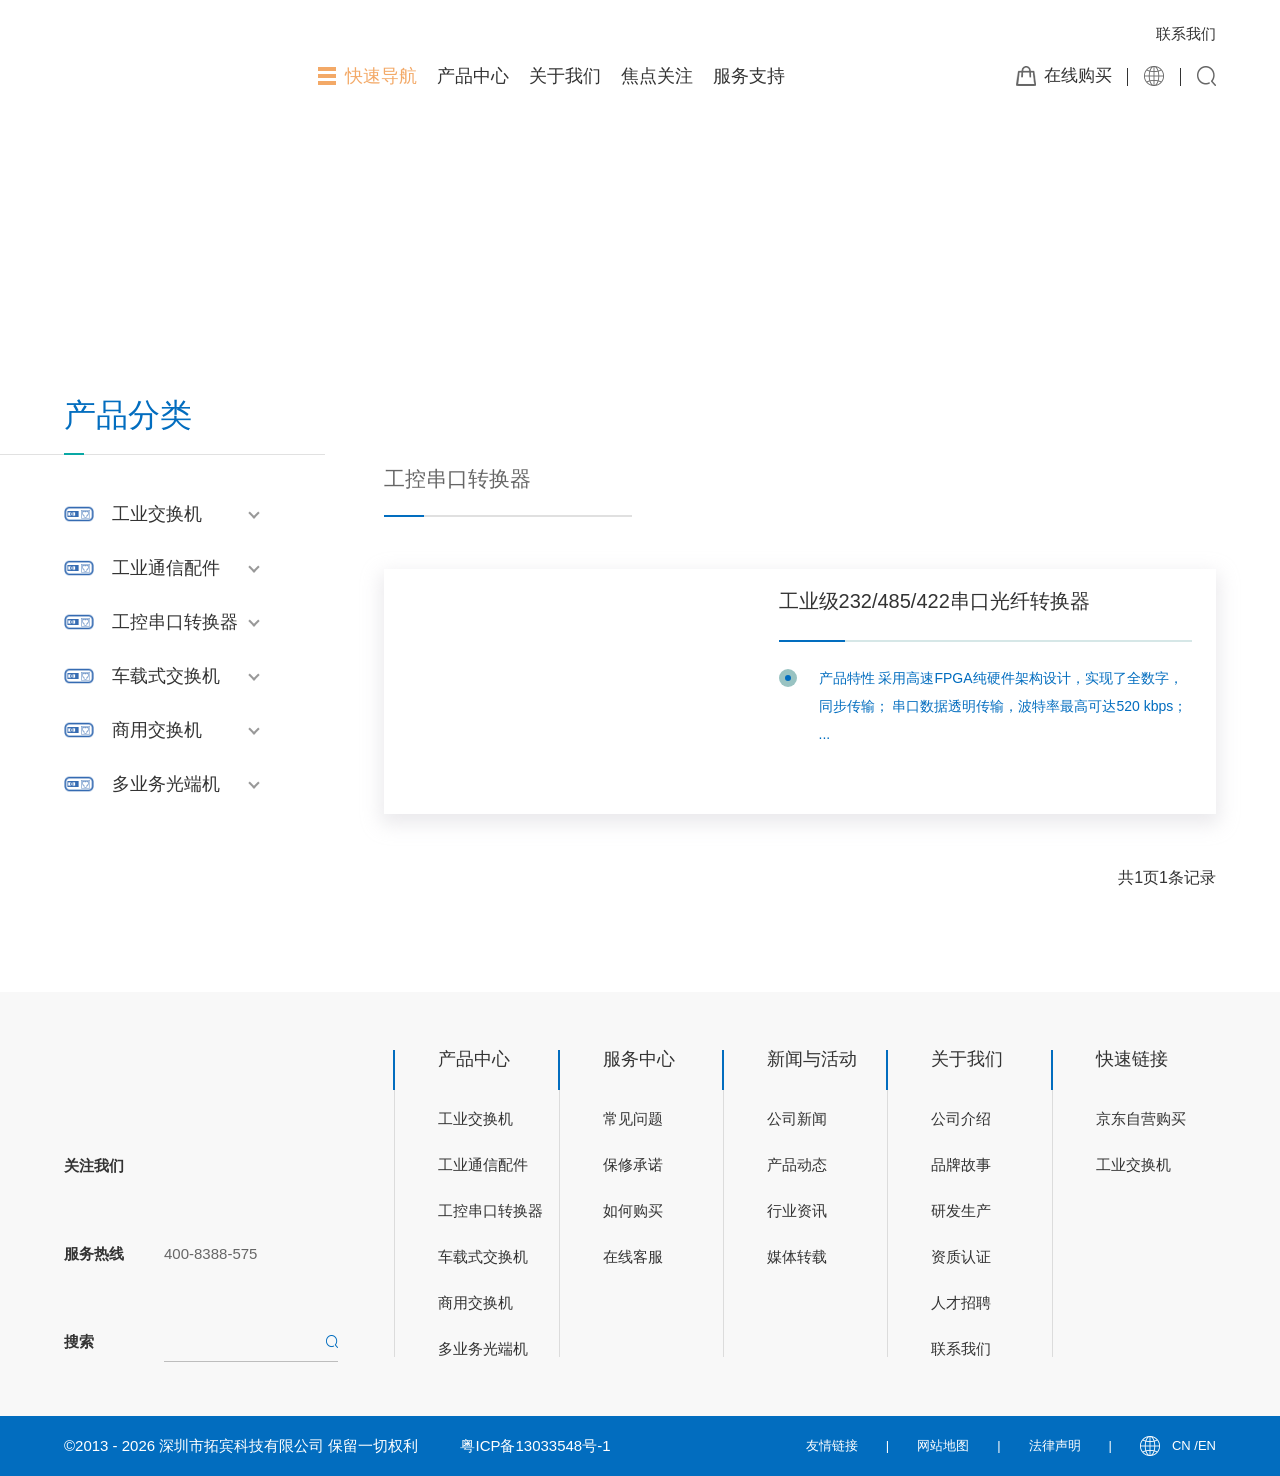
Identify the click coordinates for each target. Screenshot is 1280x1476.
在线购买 (1078, 75)
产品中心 (473, 76)
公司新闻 (797, 1118)
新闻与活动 (812, 1059)
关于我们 (565, 76)
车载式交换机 (166, 676)
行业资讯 (797, 1210)
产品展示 (185, 226)
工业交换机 (157, 514)
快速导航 (367, 76)
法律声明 (1055, 1445)
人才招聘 (961, 1302)
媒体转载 (797, 1256)
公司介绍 (961, 1118)
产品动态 (797, 1164)
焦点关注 (657, 76)
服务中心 (639, 1059)
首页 (123, 226)
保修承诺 (633, 1164)
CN (1183, 1445)
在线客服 (633, 1256)
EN (1207, 1445)
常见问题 (633, 1118)
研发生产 (961, 1210)
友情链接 (832, 1445)
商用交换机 (157, 730)
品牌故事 (961, 1164)
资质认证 (961, 1256)
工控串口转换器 (175, 622)
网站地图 (943, 1445)
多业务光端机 (166, 784)
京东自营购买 (1141, 1118)
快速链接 (1132, 1059)
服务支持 (749, 76)
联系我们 (1186, 33)
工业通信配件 (166, 568)
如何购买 (633, 1210)
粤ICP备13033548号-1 (535, 1445)
